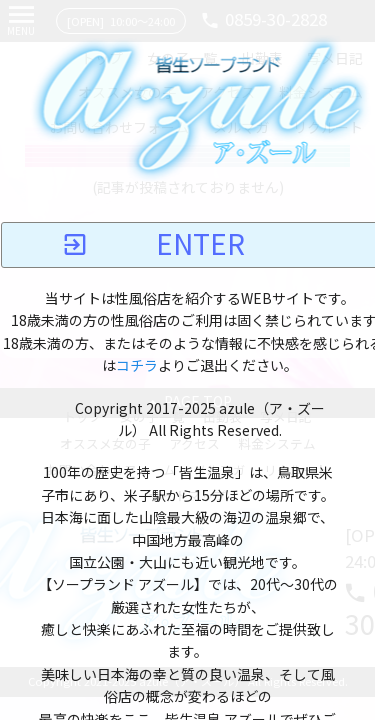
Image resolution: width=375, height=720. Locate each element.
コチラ (137, 366)
